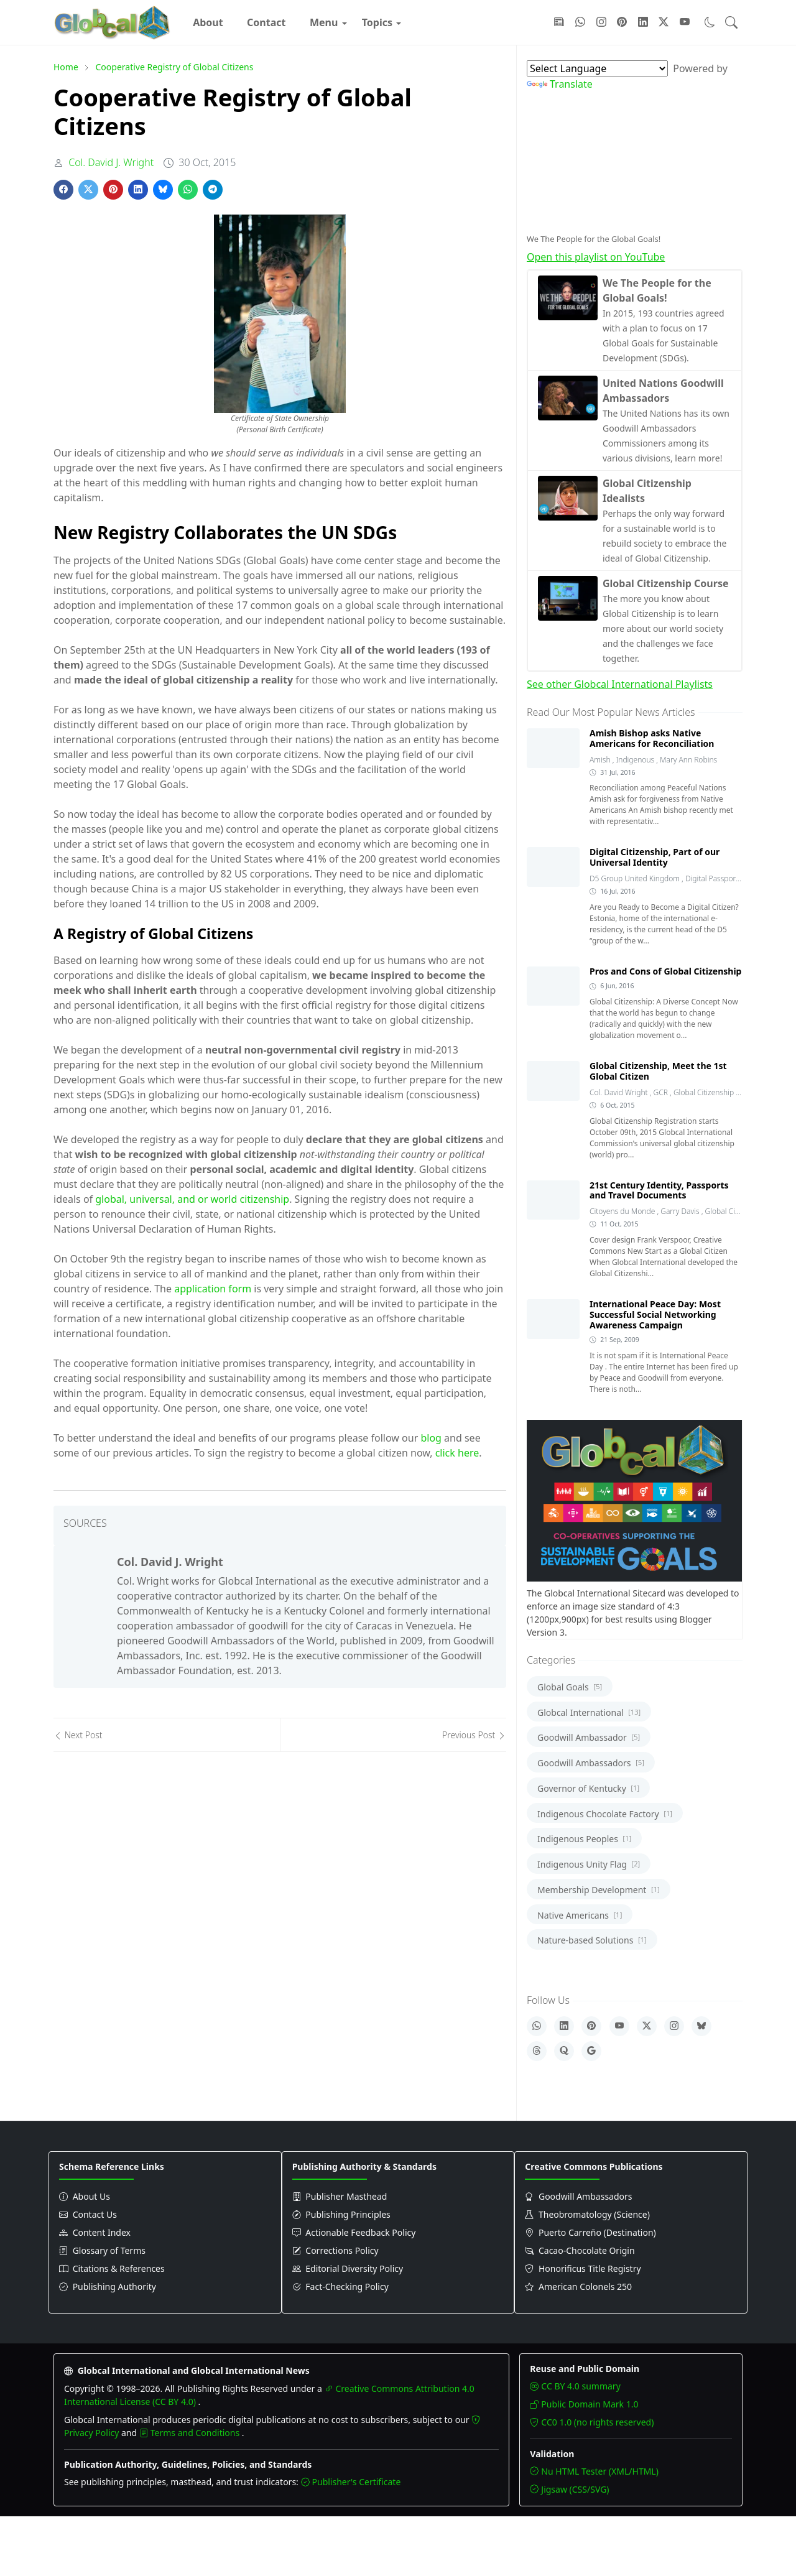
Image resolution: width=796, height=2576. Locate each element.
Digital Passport (713, 878)
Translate (560, 84)
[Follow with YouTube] (685, 22)
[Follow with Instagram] (601, 22)
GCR (662, 1092)
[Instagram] (674, 2026)
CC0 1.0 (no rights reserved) (592, 2422)
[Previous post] (393, 1734)
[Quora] (564, 2051)
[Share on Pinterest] (113, 190)
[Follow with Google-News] (559, 22)
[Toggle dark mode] (710, 22)
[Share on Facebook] (63, 190)
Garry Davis (680, 1211)
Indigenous (636, 759)
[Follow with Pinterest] (622, 22)
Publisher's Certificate (351, 2482)
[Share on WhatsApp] (188, 190)
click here (457, 1453)
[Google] (591, 2051)
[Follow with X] (663, 22)
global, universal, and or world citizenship (192, 1199)
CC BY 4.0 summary (575, 2386)
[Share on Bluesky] (163, 190)
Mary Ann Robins (688, 759)
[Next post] (166, 1734)
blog (431, 1438)
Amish (601, 759)
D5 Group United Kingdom (636, 878)
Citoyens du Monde (623, 1211)
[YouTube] (619, 2026)
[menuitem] (208, 22)
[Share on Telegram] (213, 190)
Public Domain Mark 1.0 (584, 2404)
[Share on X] (88, 190)
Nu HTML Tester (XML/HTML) (594, 2471)
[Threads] (537, 2051)
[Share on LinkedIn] (138, 190)
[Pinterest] (591, 2026)
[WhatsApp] (537, 2026)
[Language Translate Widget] (597, 68)
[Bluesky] (701, 2026)
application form (212, 1288)
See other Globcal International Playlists (620, 684)
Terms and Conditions (190, 2433)
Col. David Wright (620, 1092)
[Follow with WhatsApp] (580, 22)
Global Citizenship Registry (718, 1092)
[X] (647, 2026)
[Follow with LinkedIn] (643, 22)
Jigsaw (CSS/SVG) (569, 2489)
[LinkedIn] (564, 2026)
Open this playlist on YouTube (596, 257)
